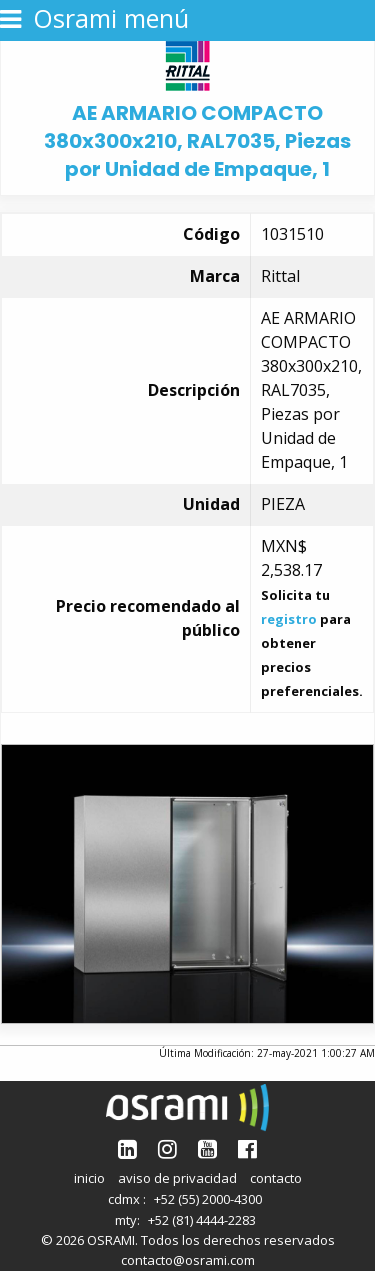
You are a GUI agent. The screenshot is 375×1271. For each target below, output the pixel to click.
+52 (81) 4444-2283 (202, 1220)
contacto (276, 1178)
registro (289, 619)
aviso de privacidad (177, 1178)
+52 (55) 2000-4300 (208, 1199)
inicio (89, 1178)
